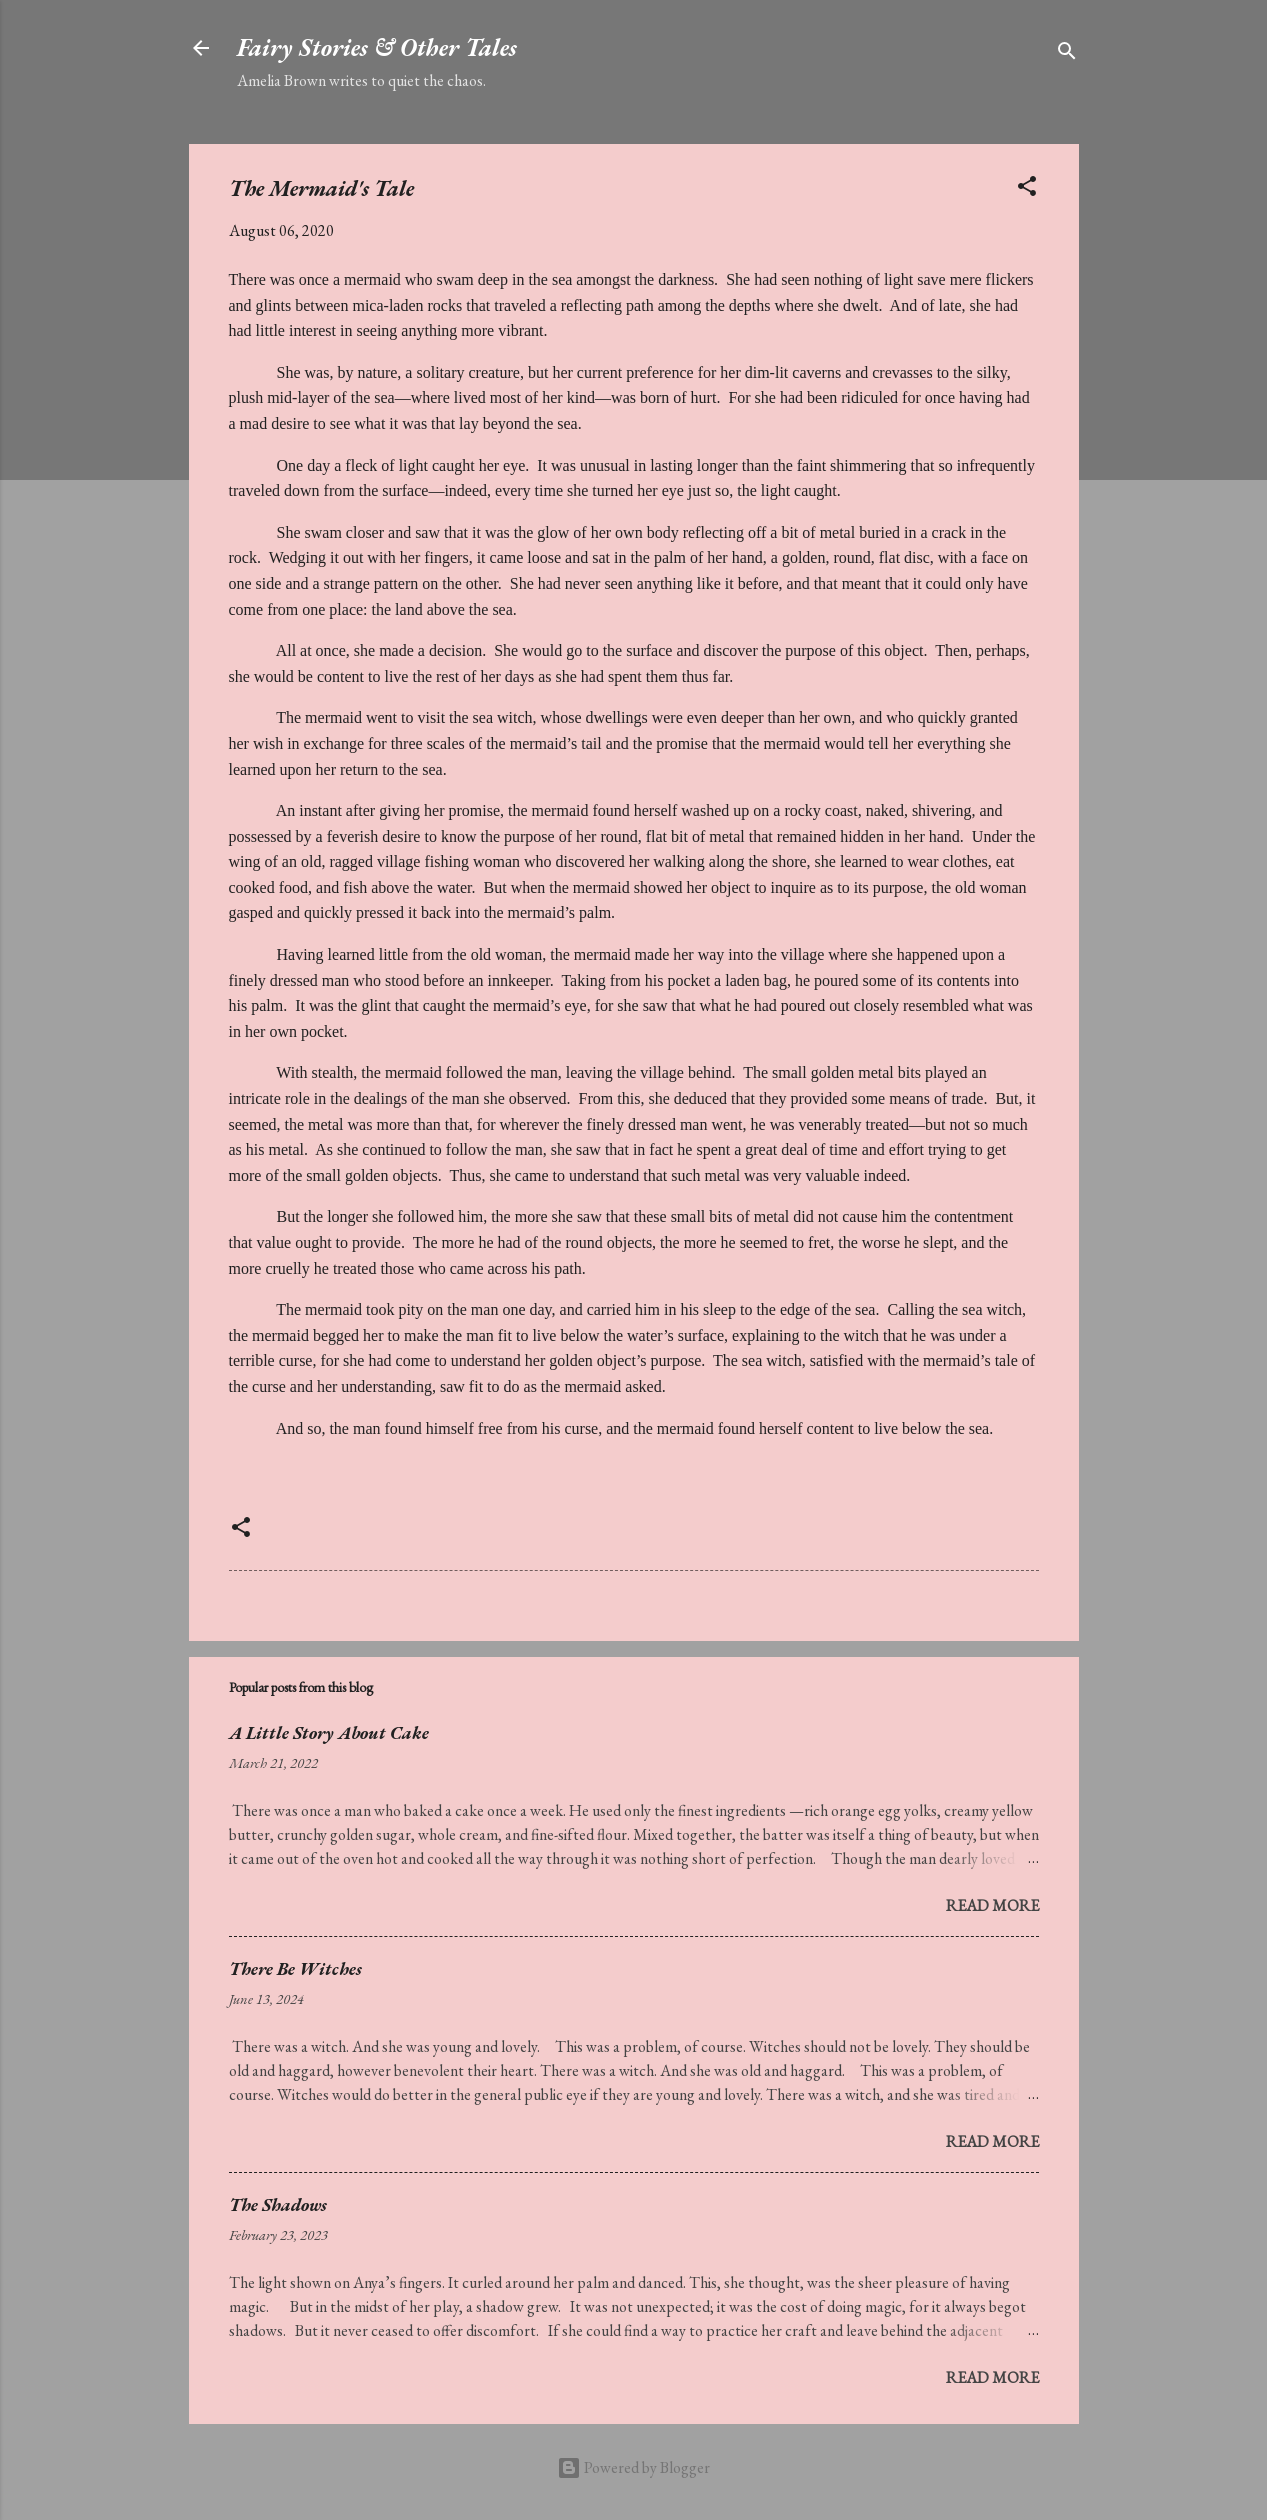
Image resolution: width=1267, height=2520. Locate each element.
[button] (1027, 189)
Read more (992, 1905)
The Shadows (278, 2204)
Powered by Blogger (633, 2467)
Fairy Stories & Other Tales (377, 47)
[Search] (1067, 54)
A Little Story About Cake (329, 1732)
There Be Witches (295, 1968)
